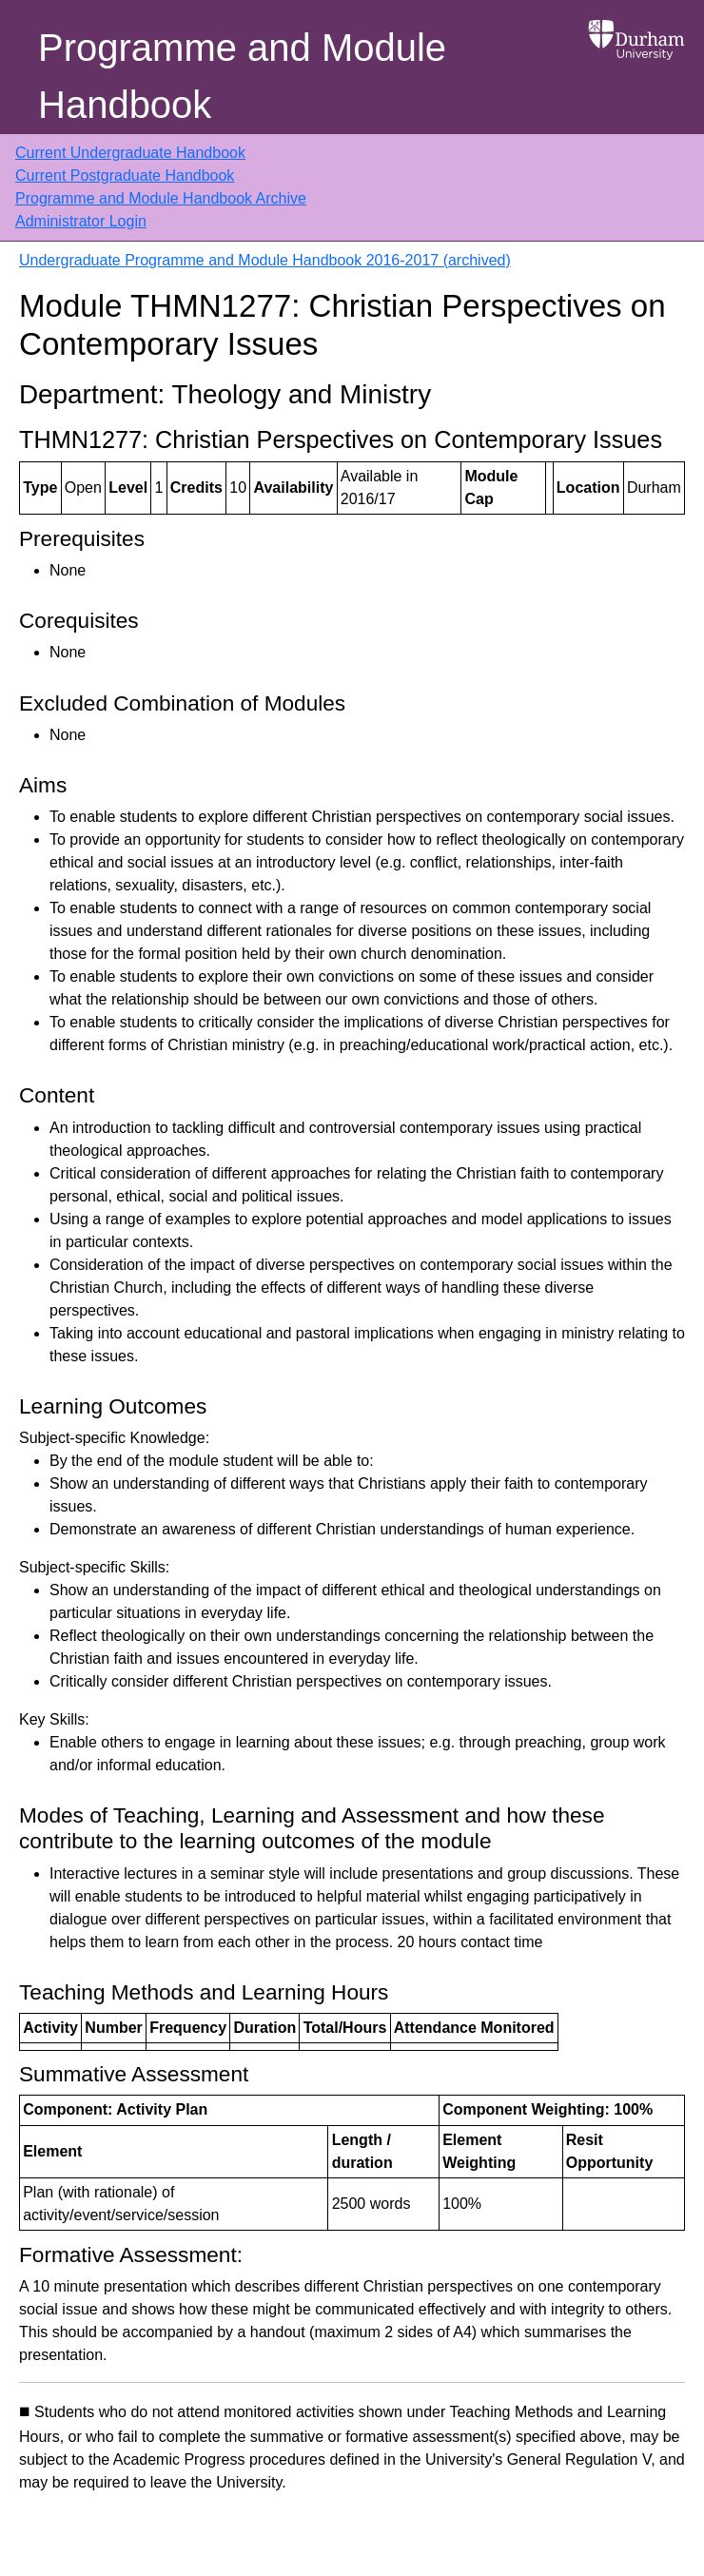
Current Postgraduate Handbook (124, 175)
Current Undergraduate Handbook (130, 153)
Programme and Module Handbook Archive (160, 198)
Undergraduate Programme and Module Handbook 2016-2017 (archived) (265, 260)
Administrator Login (81, 221)
